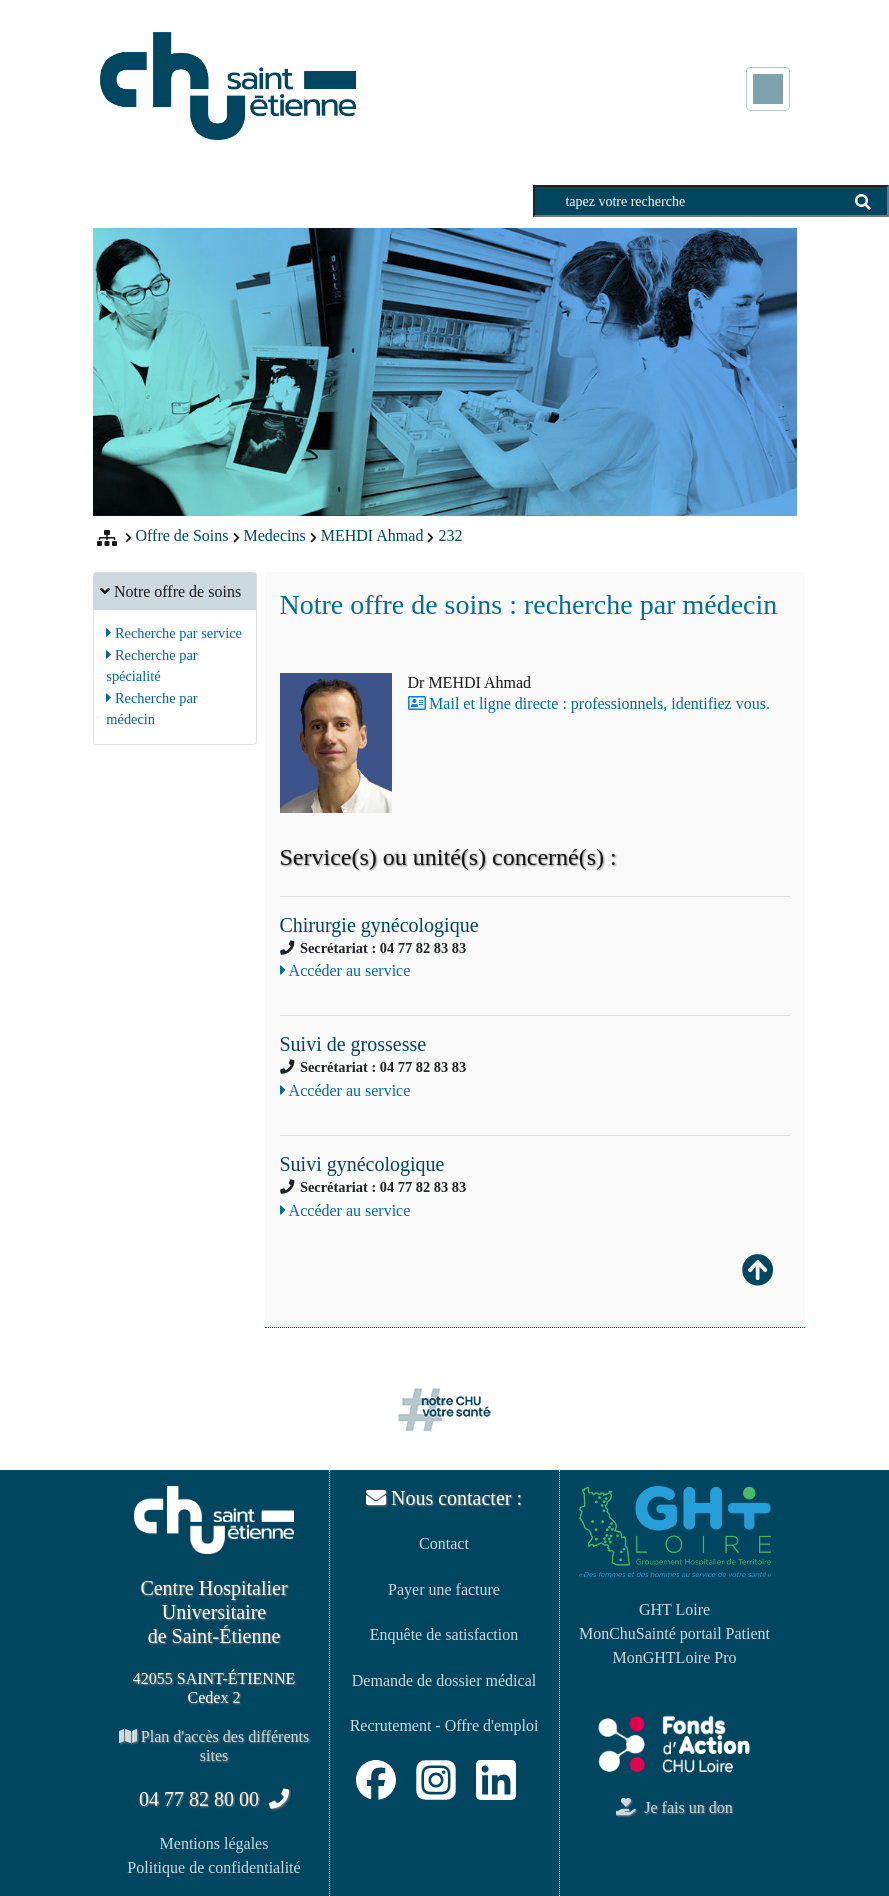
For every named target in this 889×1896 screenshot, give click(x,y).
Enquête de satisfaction (444, 1634)
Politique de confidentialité (213, 1867)
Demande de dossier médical (444, 1680)
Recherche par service (174, 633)
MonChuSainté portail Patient (674, 1633)
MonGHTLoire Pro (675, 1657)
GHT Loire (674, 1609)
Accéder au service (345, 970)
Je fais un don (674, 1807)
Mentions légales (214, 1843)
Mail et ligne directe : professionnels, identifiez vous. (599, 703)
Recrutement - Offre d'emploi (444, 1725)
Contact (444, 1543)
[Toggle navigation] (768, 89)
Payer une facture (444, 1589)
